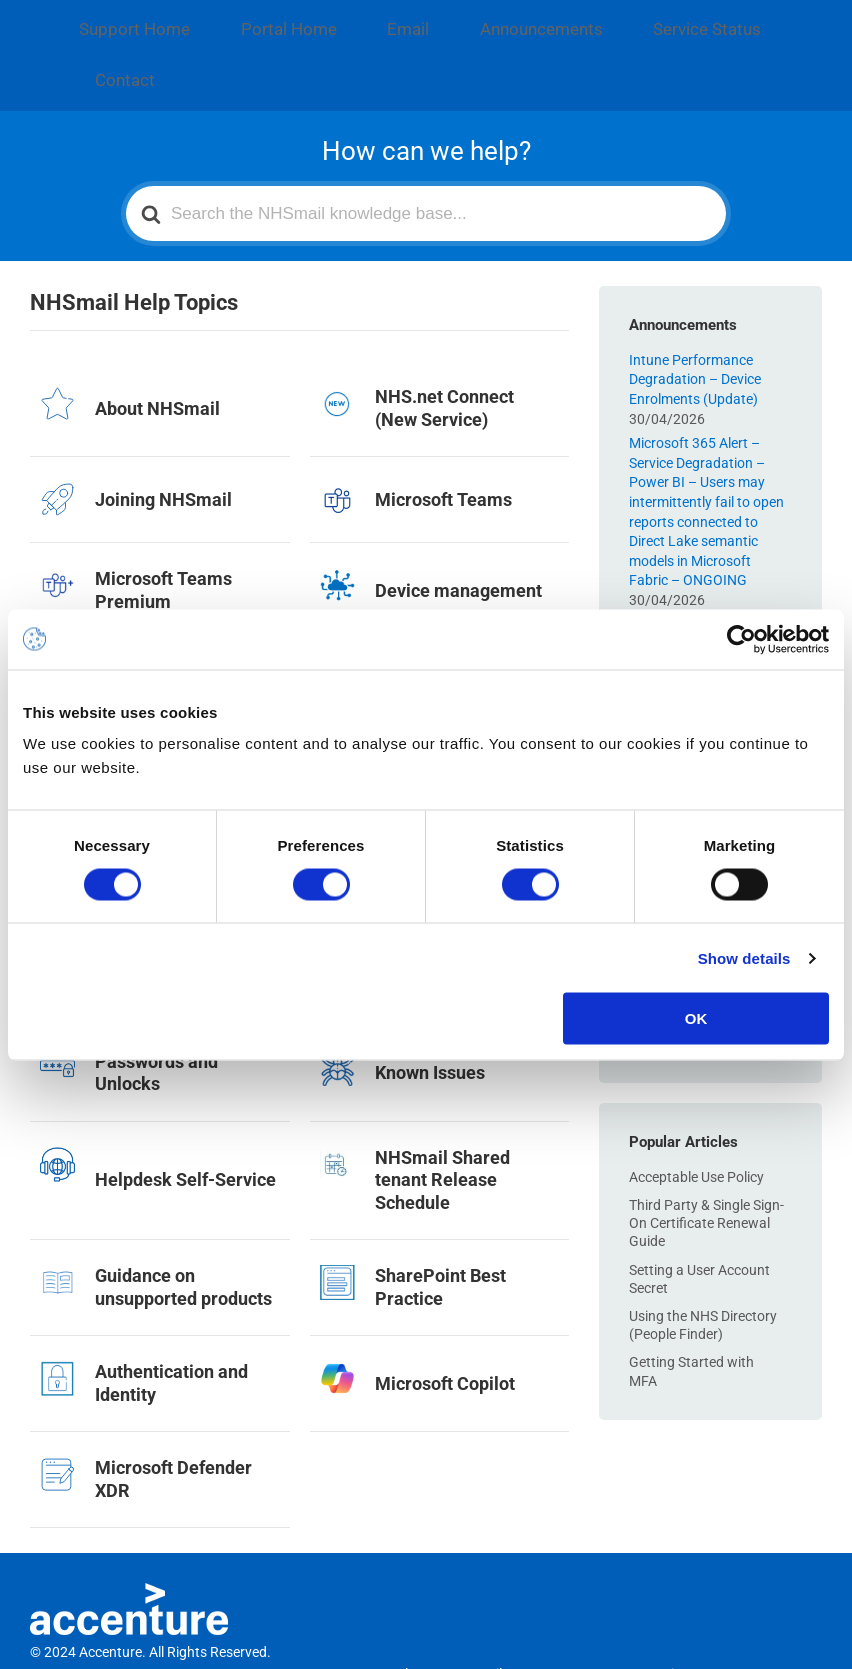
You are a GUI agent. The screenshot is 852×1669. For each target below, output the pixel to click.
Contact (681, 20)
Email (335, 20)
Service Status (575, 20)
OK (696, 1018)
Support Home (118, 20)
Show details (744, 957)
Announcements (440, 20)
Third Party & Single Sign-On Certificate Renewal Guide (706, 1153)
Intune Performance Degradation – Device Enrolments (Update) (695, 309)
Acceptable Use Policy (696, 1107)
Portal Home (241, 20)
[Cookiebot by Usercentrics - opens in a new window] (741, 639)
